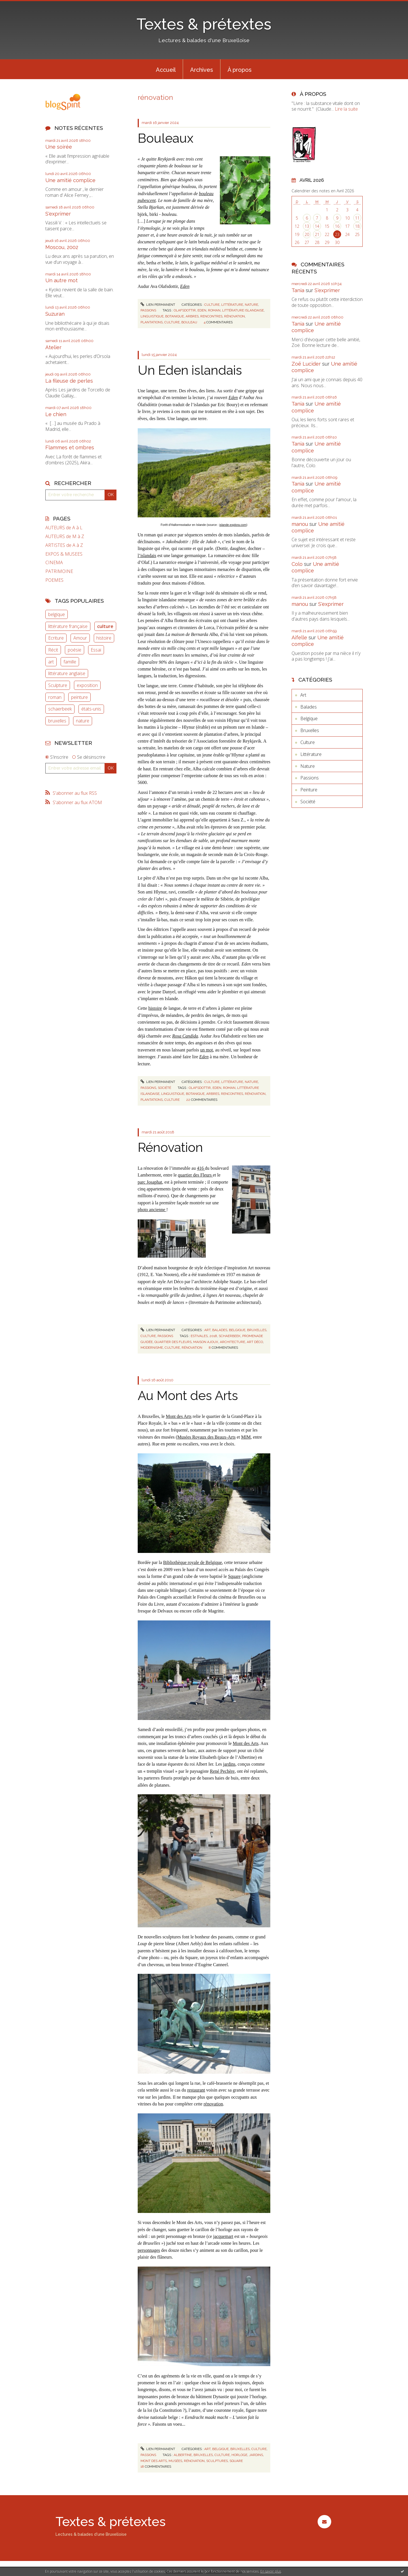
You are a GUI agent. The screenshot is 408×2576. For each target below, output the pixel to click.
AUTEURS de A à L (63, 528)
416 (201, 1168)
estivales (199, 1336)
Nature (251, 305)
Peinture (308, 790)
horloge (239, 2455)
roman (54, 697)
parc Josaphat (150, 1182)
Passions (148, 310)
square (236, 2461)
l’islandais (147, 555)
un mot (206, 1049)
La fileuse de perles (69, 381)
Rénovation (170, 1147)
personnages (149, 2250)
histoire (103, 638)
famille (69, 662)
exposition (87, 685)
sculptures (217, 2461)
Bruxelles (256, 1330)
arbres (192, 316)
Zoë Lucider (306, 364)
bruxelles (57, 721)
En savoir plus (270, 2571)
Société (164, 1088)
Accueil (166, 69)
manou (300, 524)
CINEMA (54, 563)
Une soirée (58, 147)
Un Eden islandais (190, 370)
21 (317, 234)
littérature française (68, 626)
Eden (185, 286)
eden (201, 310)
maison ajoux (205, 1342)
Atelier (53, 347)
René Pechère (222, 1771)
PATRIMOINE (59, 571)
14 (317, 226)
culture (105, 626)
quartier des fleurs (173, 1342)
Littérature (232, 305)
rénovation (234, 316)
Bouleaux (166, 138)
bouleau (189, 322)
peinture (79, 697)
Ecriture (56, 638)
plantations (152, 322)
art (51, 662)
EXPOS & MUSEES (63, 554)
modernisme (152, 1348)
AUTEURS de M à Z (64, 536)
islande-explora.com (232, 524)
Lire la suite (346, 109)
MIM (246, 1437)
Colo (297, 564)
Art (207, 1330)
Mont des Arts (179, 1416)
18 (357, 226)
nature (82, 721)
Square (234, 1576)
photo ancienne (152, 1209)
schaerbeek (60, 709)
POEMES (54, 580)
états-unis (91, 709)
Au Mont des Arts (188, 1395)
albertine (183, 2455)
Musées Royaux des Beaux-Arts (206, 1437)
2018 (213, 1336)
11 (357, 218)
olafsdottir (185, 310)
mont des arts (154, 2461)
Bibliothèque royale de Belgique (192, 1562)
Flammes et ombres (69, 447)
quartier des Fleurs (195, 1175)
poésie (74, 650)
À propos (240, 69)
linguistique (152, 316)
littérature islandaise (243, 310)
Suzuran (55, 314)
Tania (298, 290)
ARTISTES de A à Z (64, 545)
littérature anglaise (66, 673)
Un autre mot (61, 280)
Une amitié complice (70, 180)
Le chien (55, 414)
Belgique (237, 1330)
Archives (201, 69)
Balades (219, 1330)
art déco (255, 1342)
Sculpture (57, 685)
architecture (232, 1342)
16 (337, 226)
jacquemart (223, 2236)
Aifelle (299, 637)
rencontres (211, 316)
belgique (56, 614)
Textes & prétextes (204, 24)
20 (307, 234)
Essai (96, 650)
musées (175, 2461)
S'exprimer (58, 214)
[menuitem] (166, 69)
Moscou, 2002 (61, 247)
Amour (80, 638)
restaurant (196, 2090)
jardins (229, 1764)
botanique (174, 316)
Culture (212, 305)
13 (307, 226)
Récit (53, 650)
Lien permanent (158, 305)
